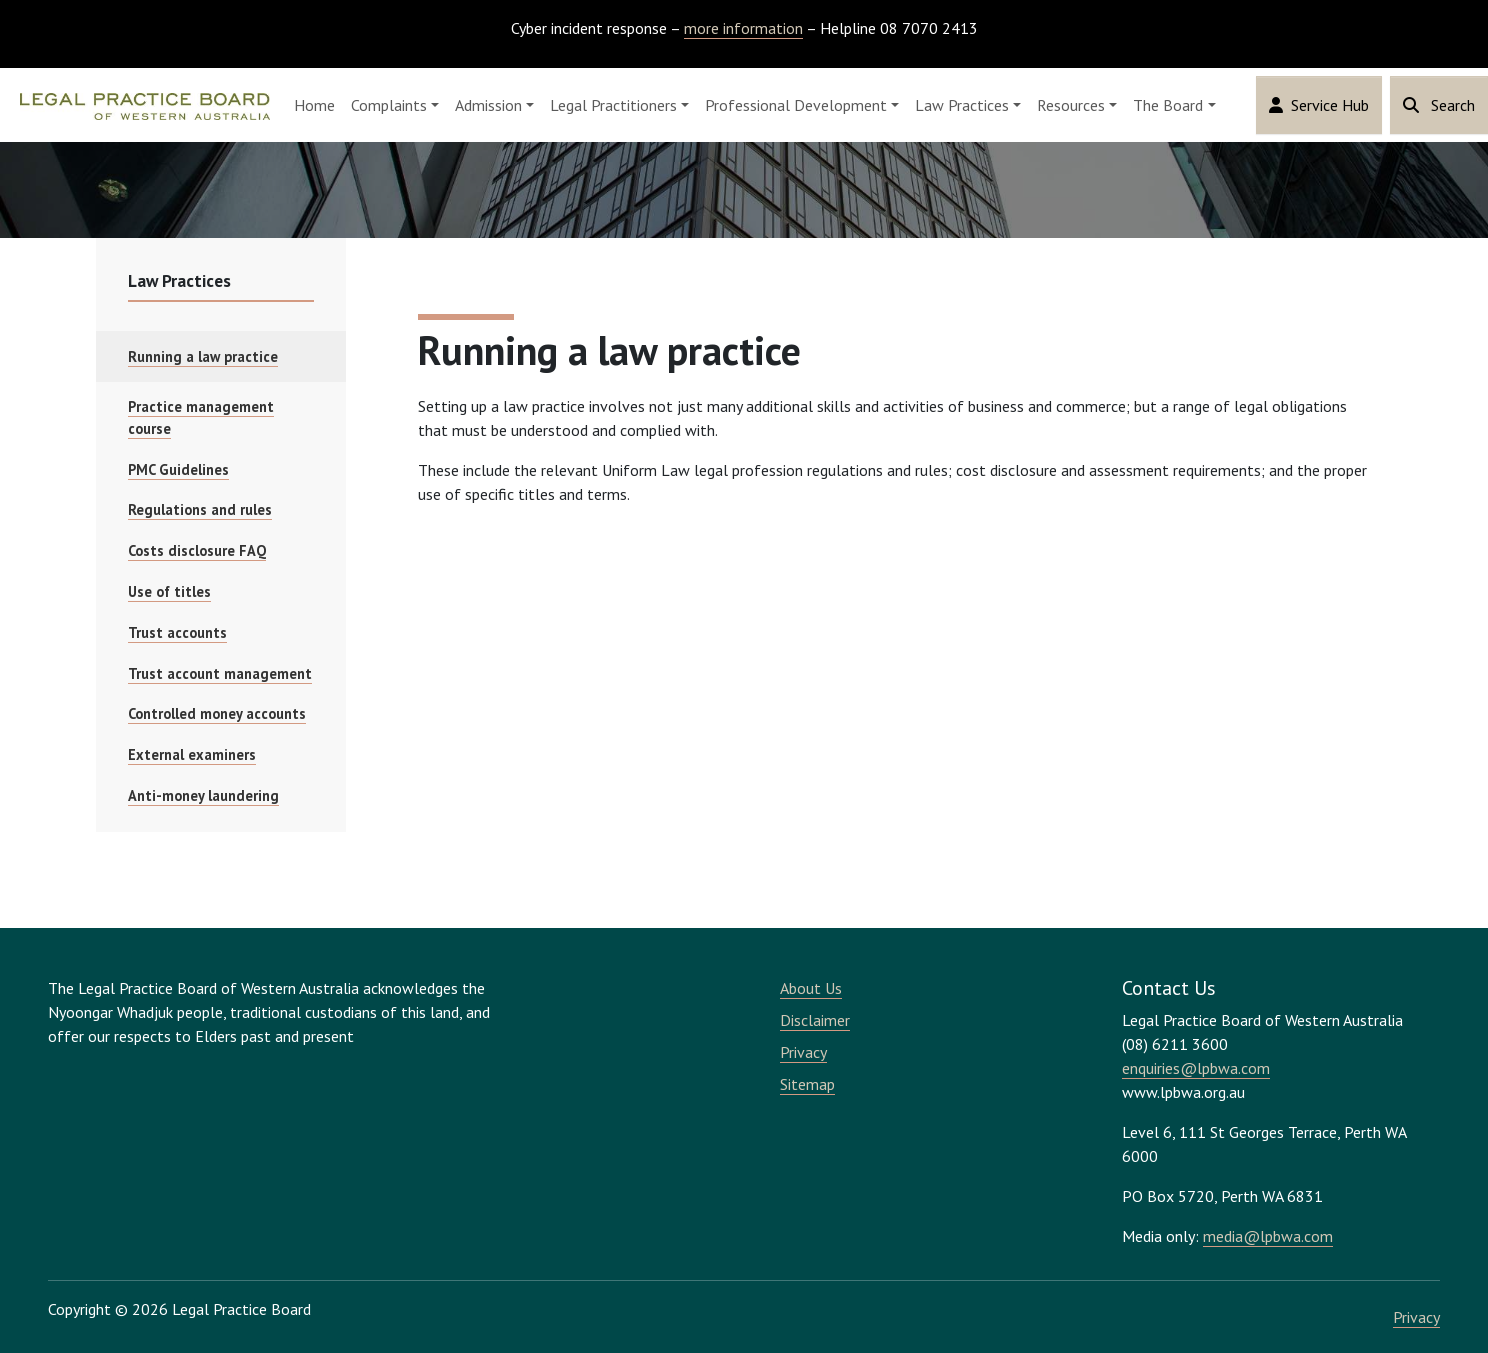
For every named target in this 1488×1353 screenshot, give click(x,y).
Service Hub (1319, 105)
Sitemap (807, 1084)
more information (743, 28)
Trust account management (220, 673)
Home (314, 105)
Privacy (803, 1052)
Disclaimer (815, 1020)
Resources (1071, 105)
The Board (1168, 105)
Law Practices (962, 105)
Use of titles (169, 591)
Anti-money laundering (203, 795)
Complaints (389, 105)
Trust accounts (177, 632)
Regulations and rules (200, 509)
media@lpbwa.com (1268, 1236)
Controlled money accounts (217, 713)
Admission (488, 105)
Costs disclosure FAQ (197, 550)
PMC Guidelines (178, 469)
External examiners (192, 754)
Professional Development (796, 105)
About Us (811, 988)
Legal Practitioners (613, 105)
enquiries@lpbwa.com (1196, 1068)
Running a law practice (203, 356)
